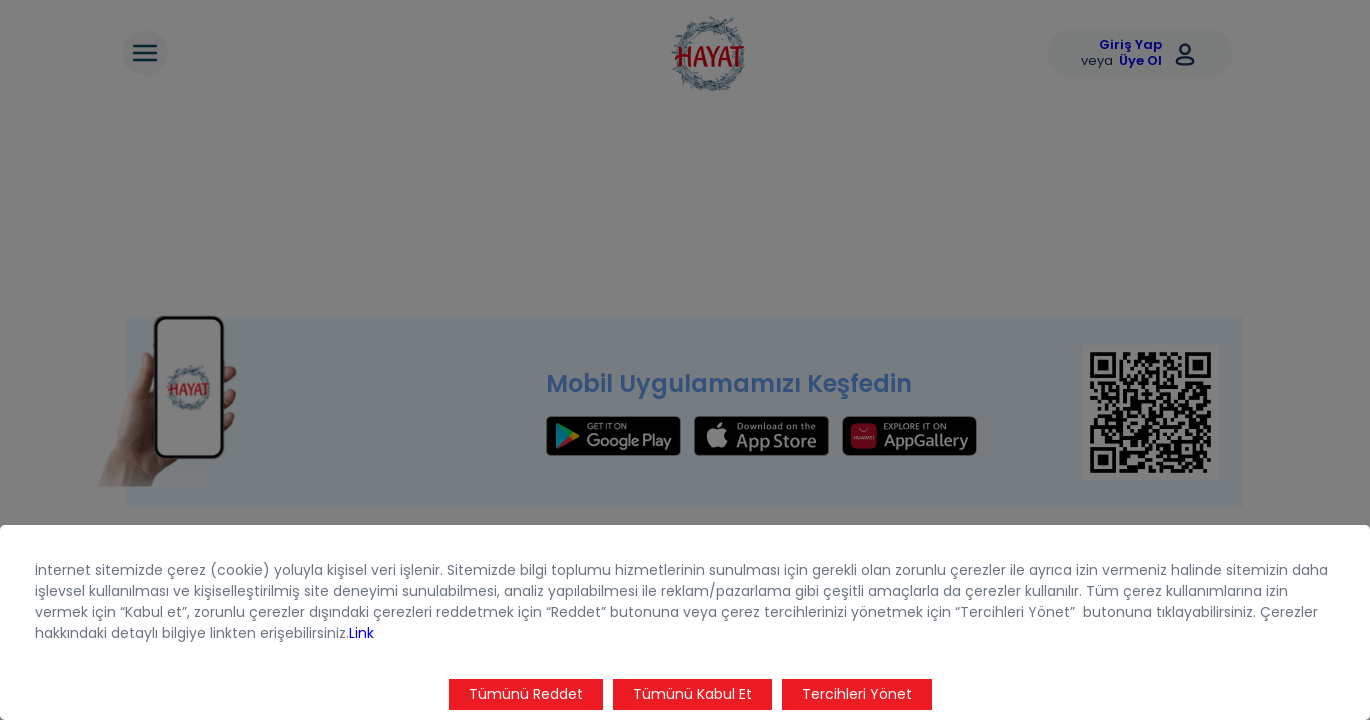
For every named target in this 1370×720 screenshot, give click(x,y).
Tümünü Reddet (526, 694)
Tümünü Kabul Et (692, 694)
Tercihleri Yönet (857, 694)
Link (361, 633)
